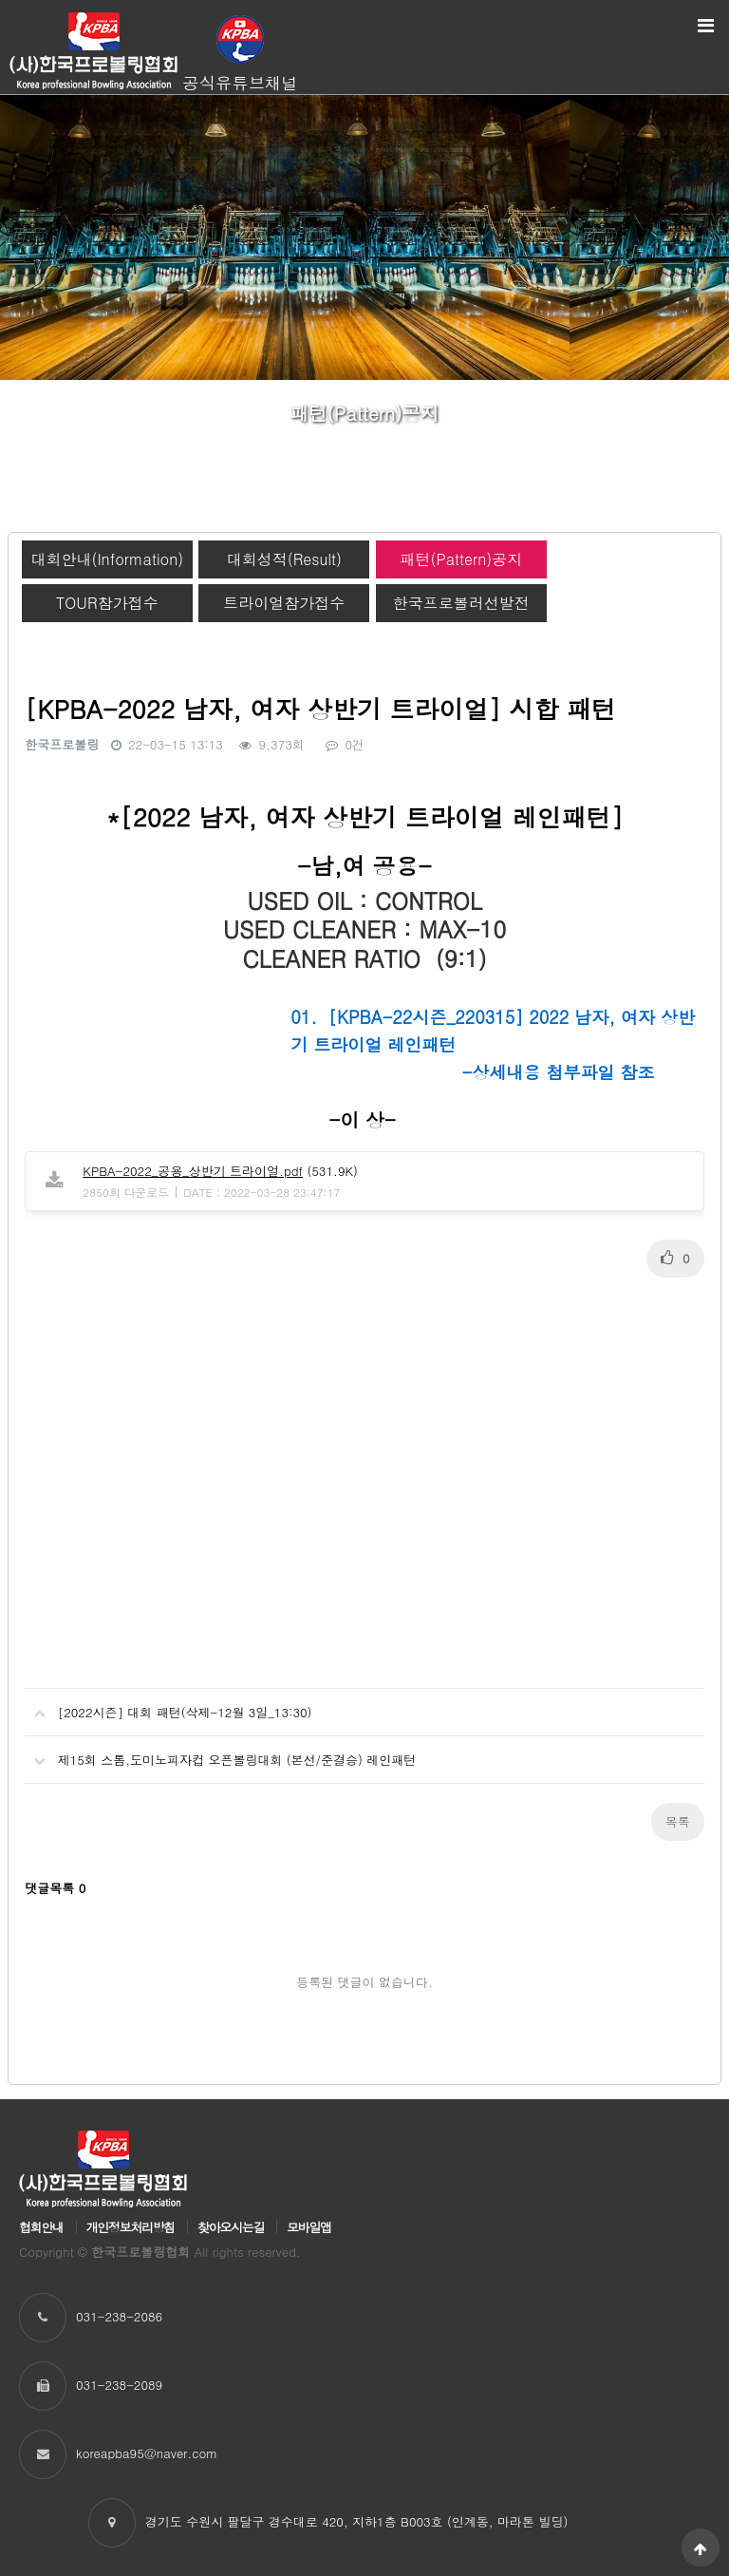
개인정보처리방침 (130, 2227)
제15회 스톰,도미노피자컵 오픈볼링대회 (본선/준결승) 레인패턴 (220, 1752)
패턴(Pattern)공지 (461, 559)
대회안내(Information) (106, 559)
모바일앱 (309, 2227)
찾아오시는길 (230, 2227)
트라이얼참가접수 (284, 603)
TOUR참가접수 (107, 603)
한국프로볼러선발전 (461, 603)
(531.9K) (220, 1171)
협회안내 (41, 2227)
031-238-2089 (119, 2385)
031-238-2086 (119, 2316)
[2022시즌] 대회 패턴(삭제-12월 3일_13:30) (168, 1705)
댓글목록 (55, 1888)
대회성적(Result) (284, 559)
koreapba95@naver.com (146, 2453)
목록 (677, 1821)
